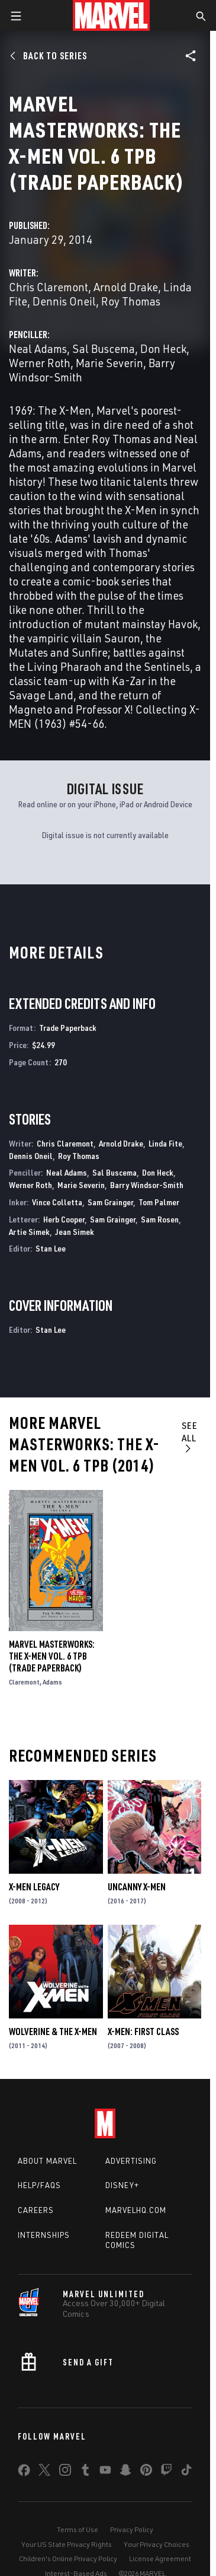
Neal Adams (38, 348)
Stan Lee (51, 1248)
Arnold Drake (126, 287)
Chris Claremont (48, 287)
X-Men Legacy (34, 1887)
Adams (52, 1681)
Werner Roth (39, 363)
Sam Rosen (160, 1219)
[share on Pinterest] (146, 2472)
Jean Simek (74, 1232)
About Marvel (47, 2161)
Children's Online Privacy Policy (68, 2558)
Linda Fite (165, 1143)
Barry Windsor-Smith (146, 1185)
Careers (36, 2210)
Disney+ (122, 2185)
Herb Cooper (64, 1219)
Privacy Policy (131, 2529)
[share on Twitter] (44, 2472)
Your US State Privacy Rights (66, 2544)
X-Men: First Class (143, 2031)
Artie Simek (29, 1232)
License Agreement (160, 2558)
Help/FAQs (39, 2185)
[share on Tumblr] (85, 2472)
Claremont (24, 1681)
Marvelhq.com (135, 2210)
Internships (44, 2235)
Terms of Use (77, 2529)
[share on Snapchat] (125, 2472)
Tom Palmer (158, 1202)
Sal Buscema (103, 348)
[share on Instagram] (65, 2472)
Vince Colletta (57, 1202)
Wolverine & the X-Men (53, 2031)
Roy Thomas (130, 301)
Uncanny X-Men (137, 1887)
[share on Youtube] (105, 2472)
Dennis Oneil (64, 301)
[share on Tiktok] (186, 2472)
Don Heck (163, 348)
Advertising (131, 2161)
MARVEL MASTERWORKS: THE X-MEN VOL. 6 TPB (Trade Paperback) (52, 1656)
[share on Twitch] (166, 2472)
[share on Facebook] (24, 2473)
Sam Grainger (110, 1202)
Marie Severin (109, 363)
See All (190, 1436)
